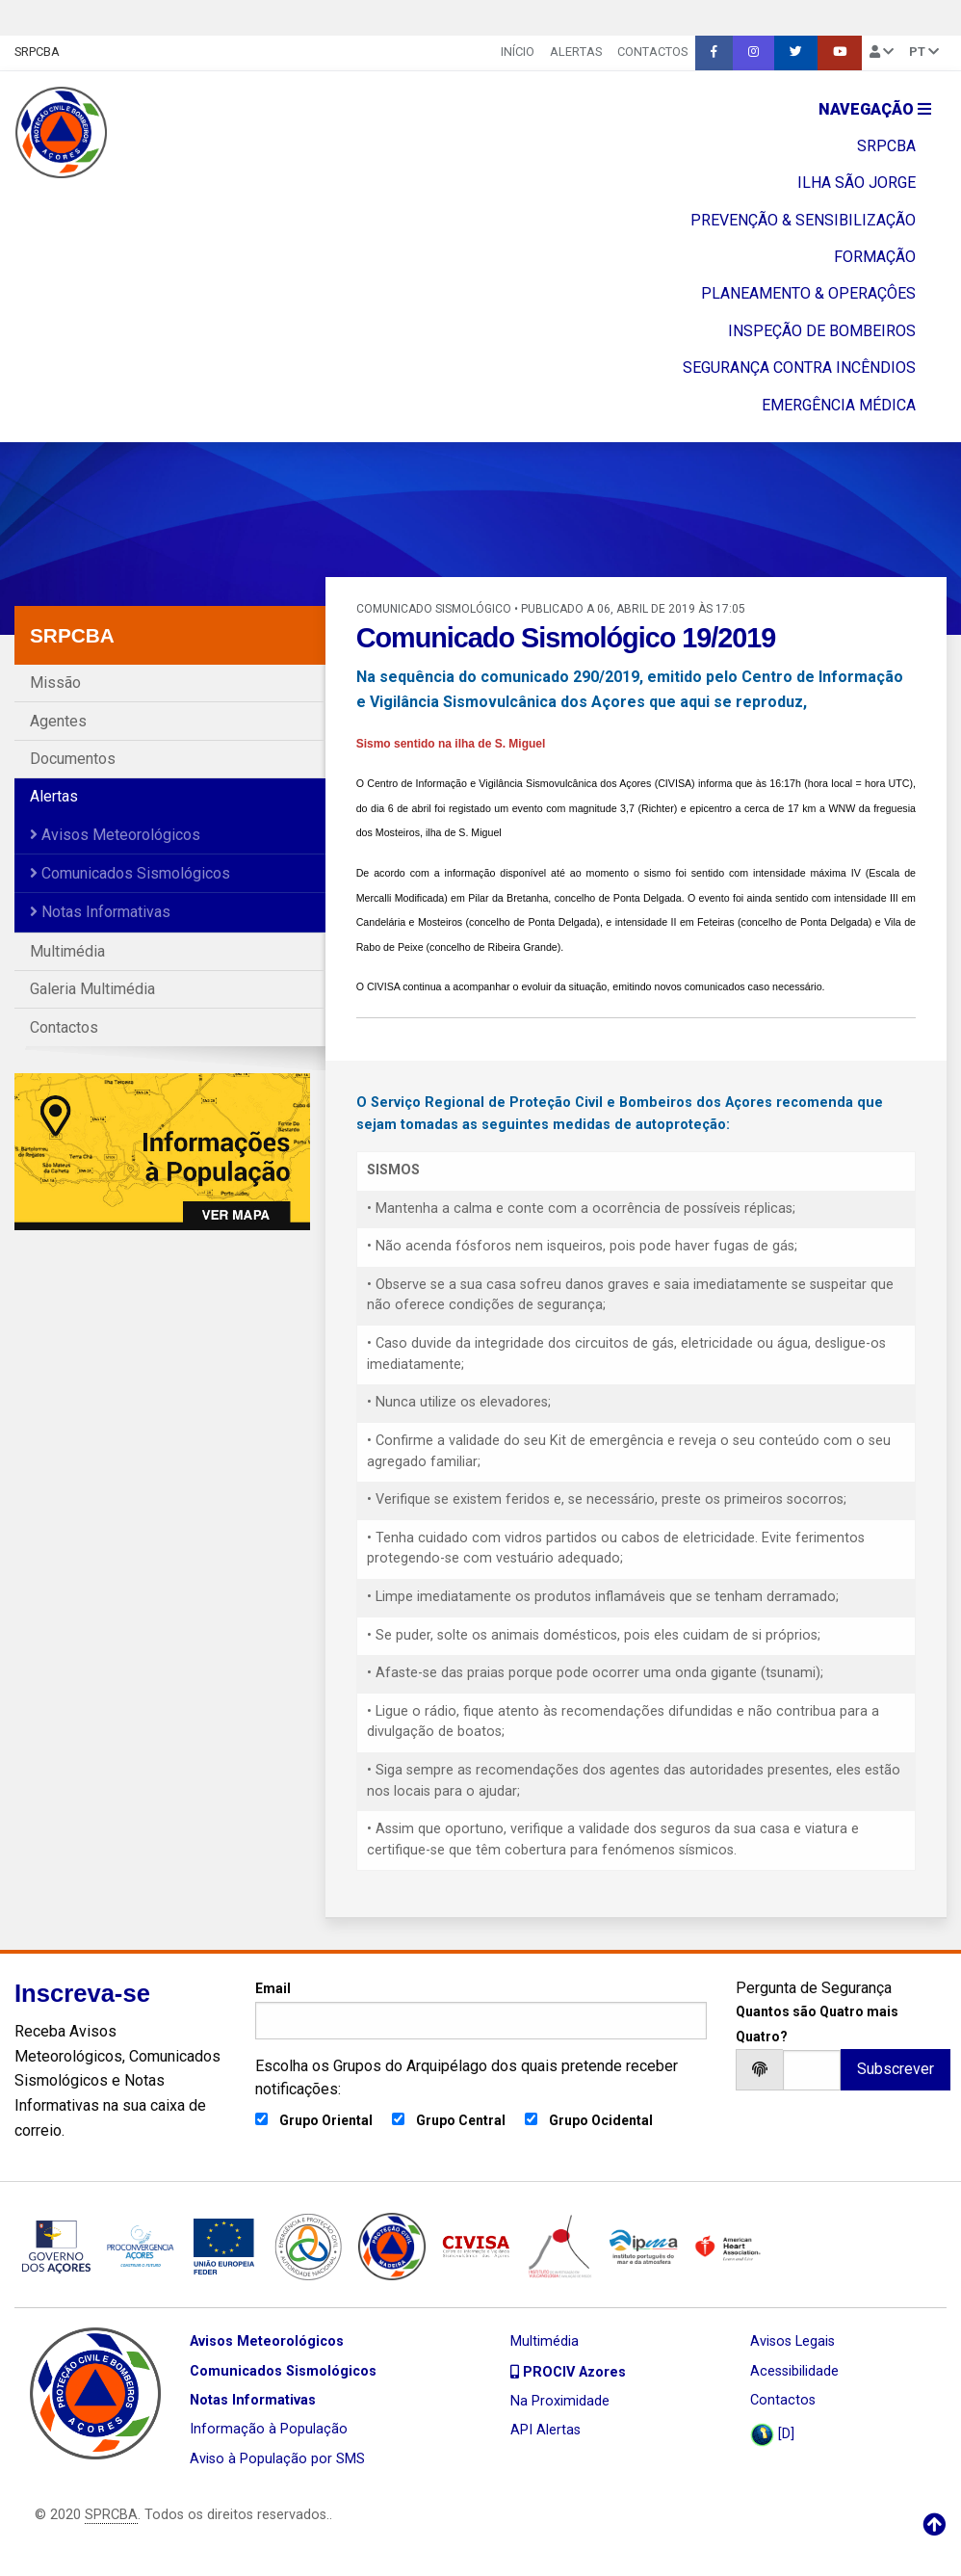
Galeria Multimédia (92, 989)
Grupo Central (461, 2120)
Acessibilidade (794, 2371)
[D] (772, 2435)
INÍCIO (517, 51)
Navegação (874, 109)
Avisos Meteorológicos (115, 835)
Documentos (73, 758)
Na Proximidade (560, 2401)
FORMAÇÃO (875, 257)
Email (481, 2009)
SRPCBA (37, 51)
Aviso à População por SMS (277, 2459)
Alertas (576, 51)
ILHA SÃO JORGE (856, 182)
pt (924, 51)
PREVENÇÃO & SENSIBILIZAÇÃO (803, 220)
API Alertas (545, 2430)
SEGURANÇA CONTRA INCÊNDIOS (799, 367)
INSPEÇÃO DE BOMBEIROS (822, 331)
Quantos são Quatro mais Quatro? (817, 2023)
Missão (55, 682)
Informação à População (269, 2429)
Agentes (58, 721)
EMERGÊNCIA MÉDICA (839, 405)
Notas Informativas (100, 912)
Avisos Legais (792, 2341)
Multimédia (67, 951)
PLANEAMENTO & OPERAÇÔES (808, 293)
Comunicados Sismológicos (130, 873)
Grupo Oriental (326, 2120)
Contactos (652, 51)
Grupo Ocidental (601, 2120)
